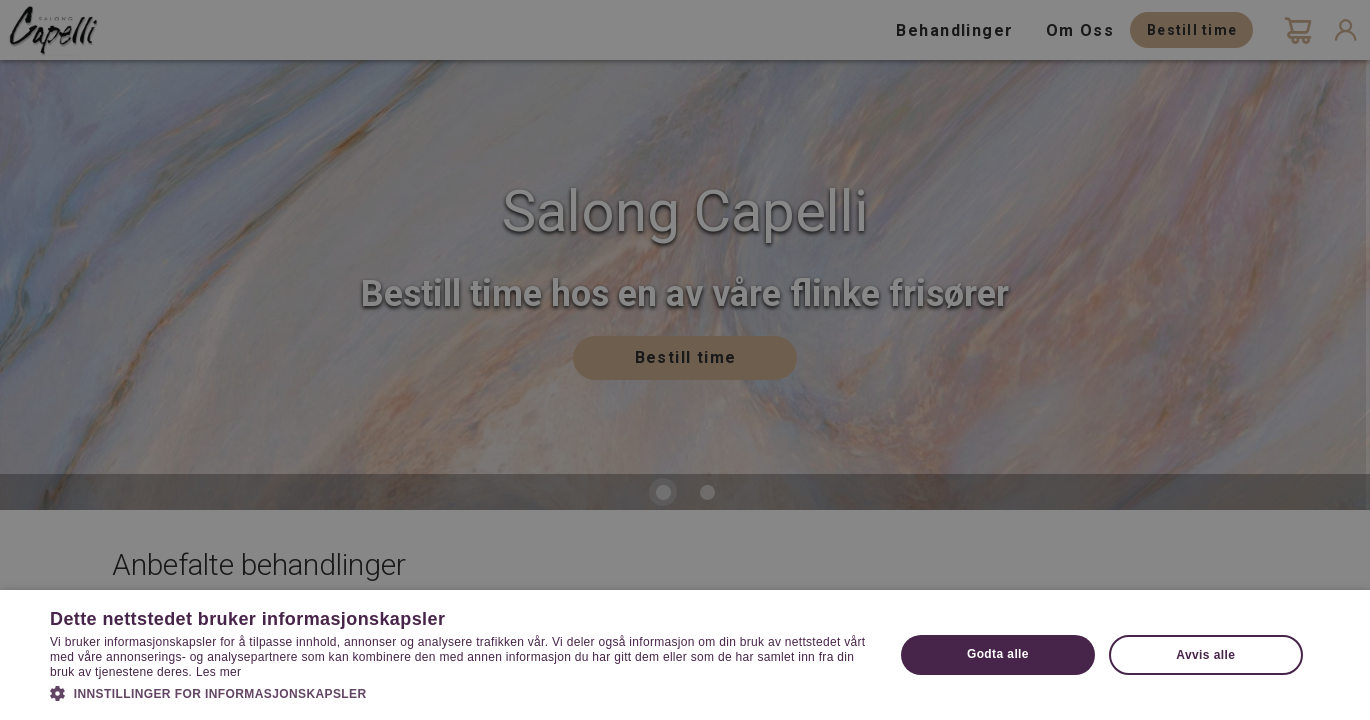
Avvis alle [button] (1205, 655)
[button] (459, 692)
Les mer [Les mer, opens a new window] (218, 672)
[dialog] (685, 360)
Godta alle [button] (998, 654)
